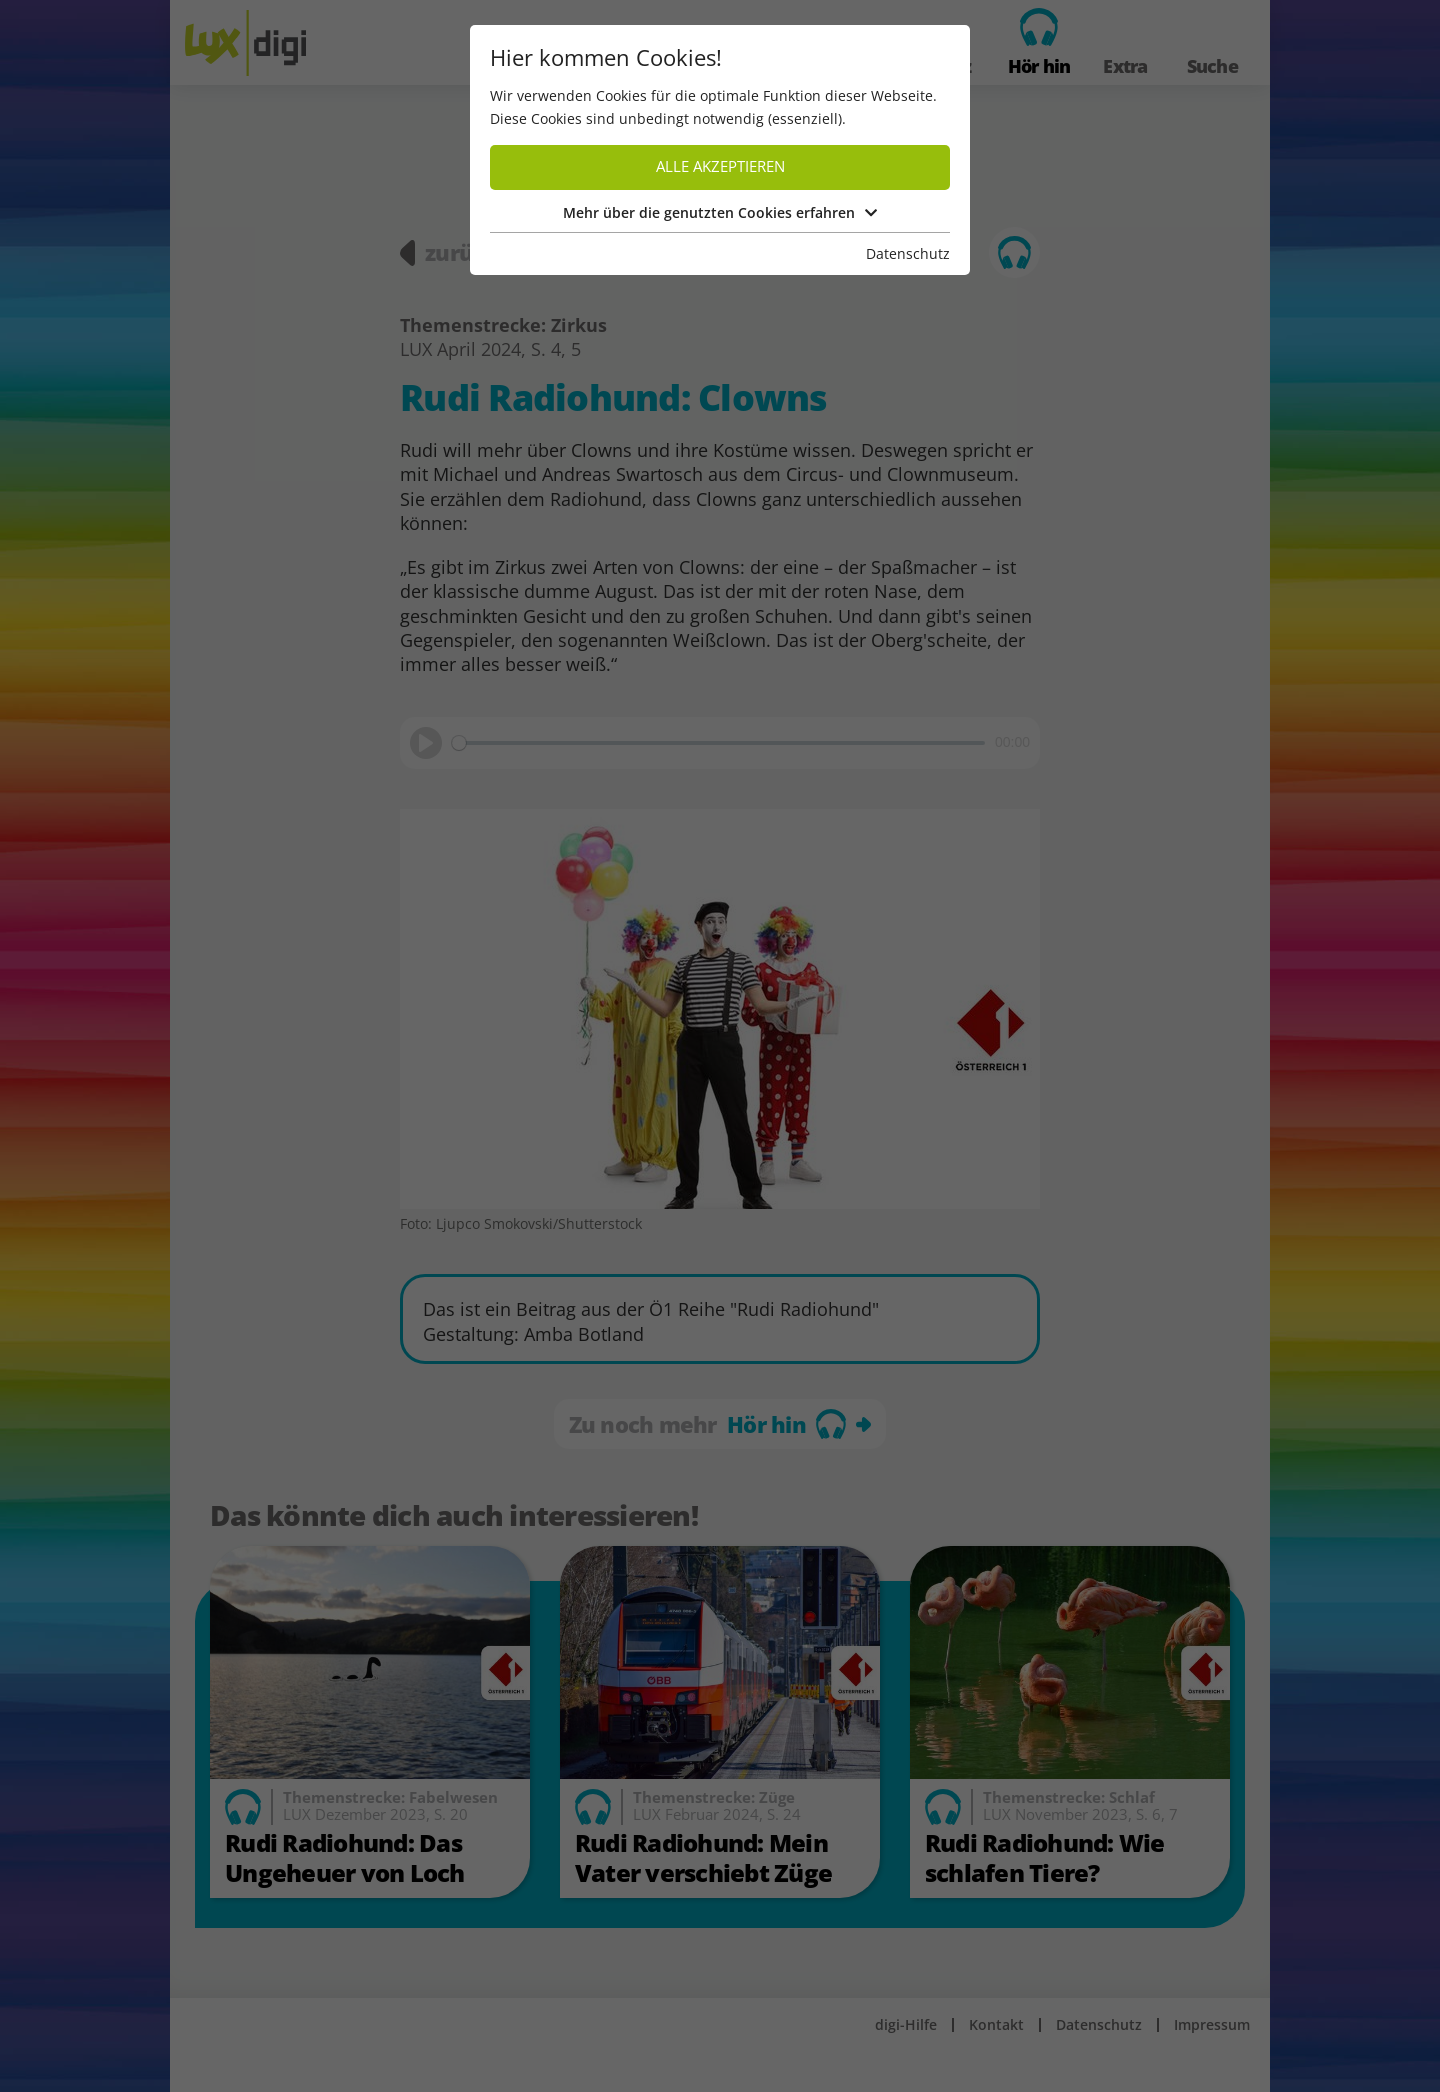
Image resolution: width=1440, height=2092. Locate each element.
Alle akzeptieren (720, 166)
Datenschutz (908, 253)
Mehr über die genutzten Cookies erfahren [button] (720, 212)
